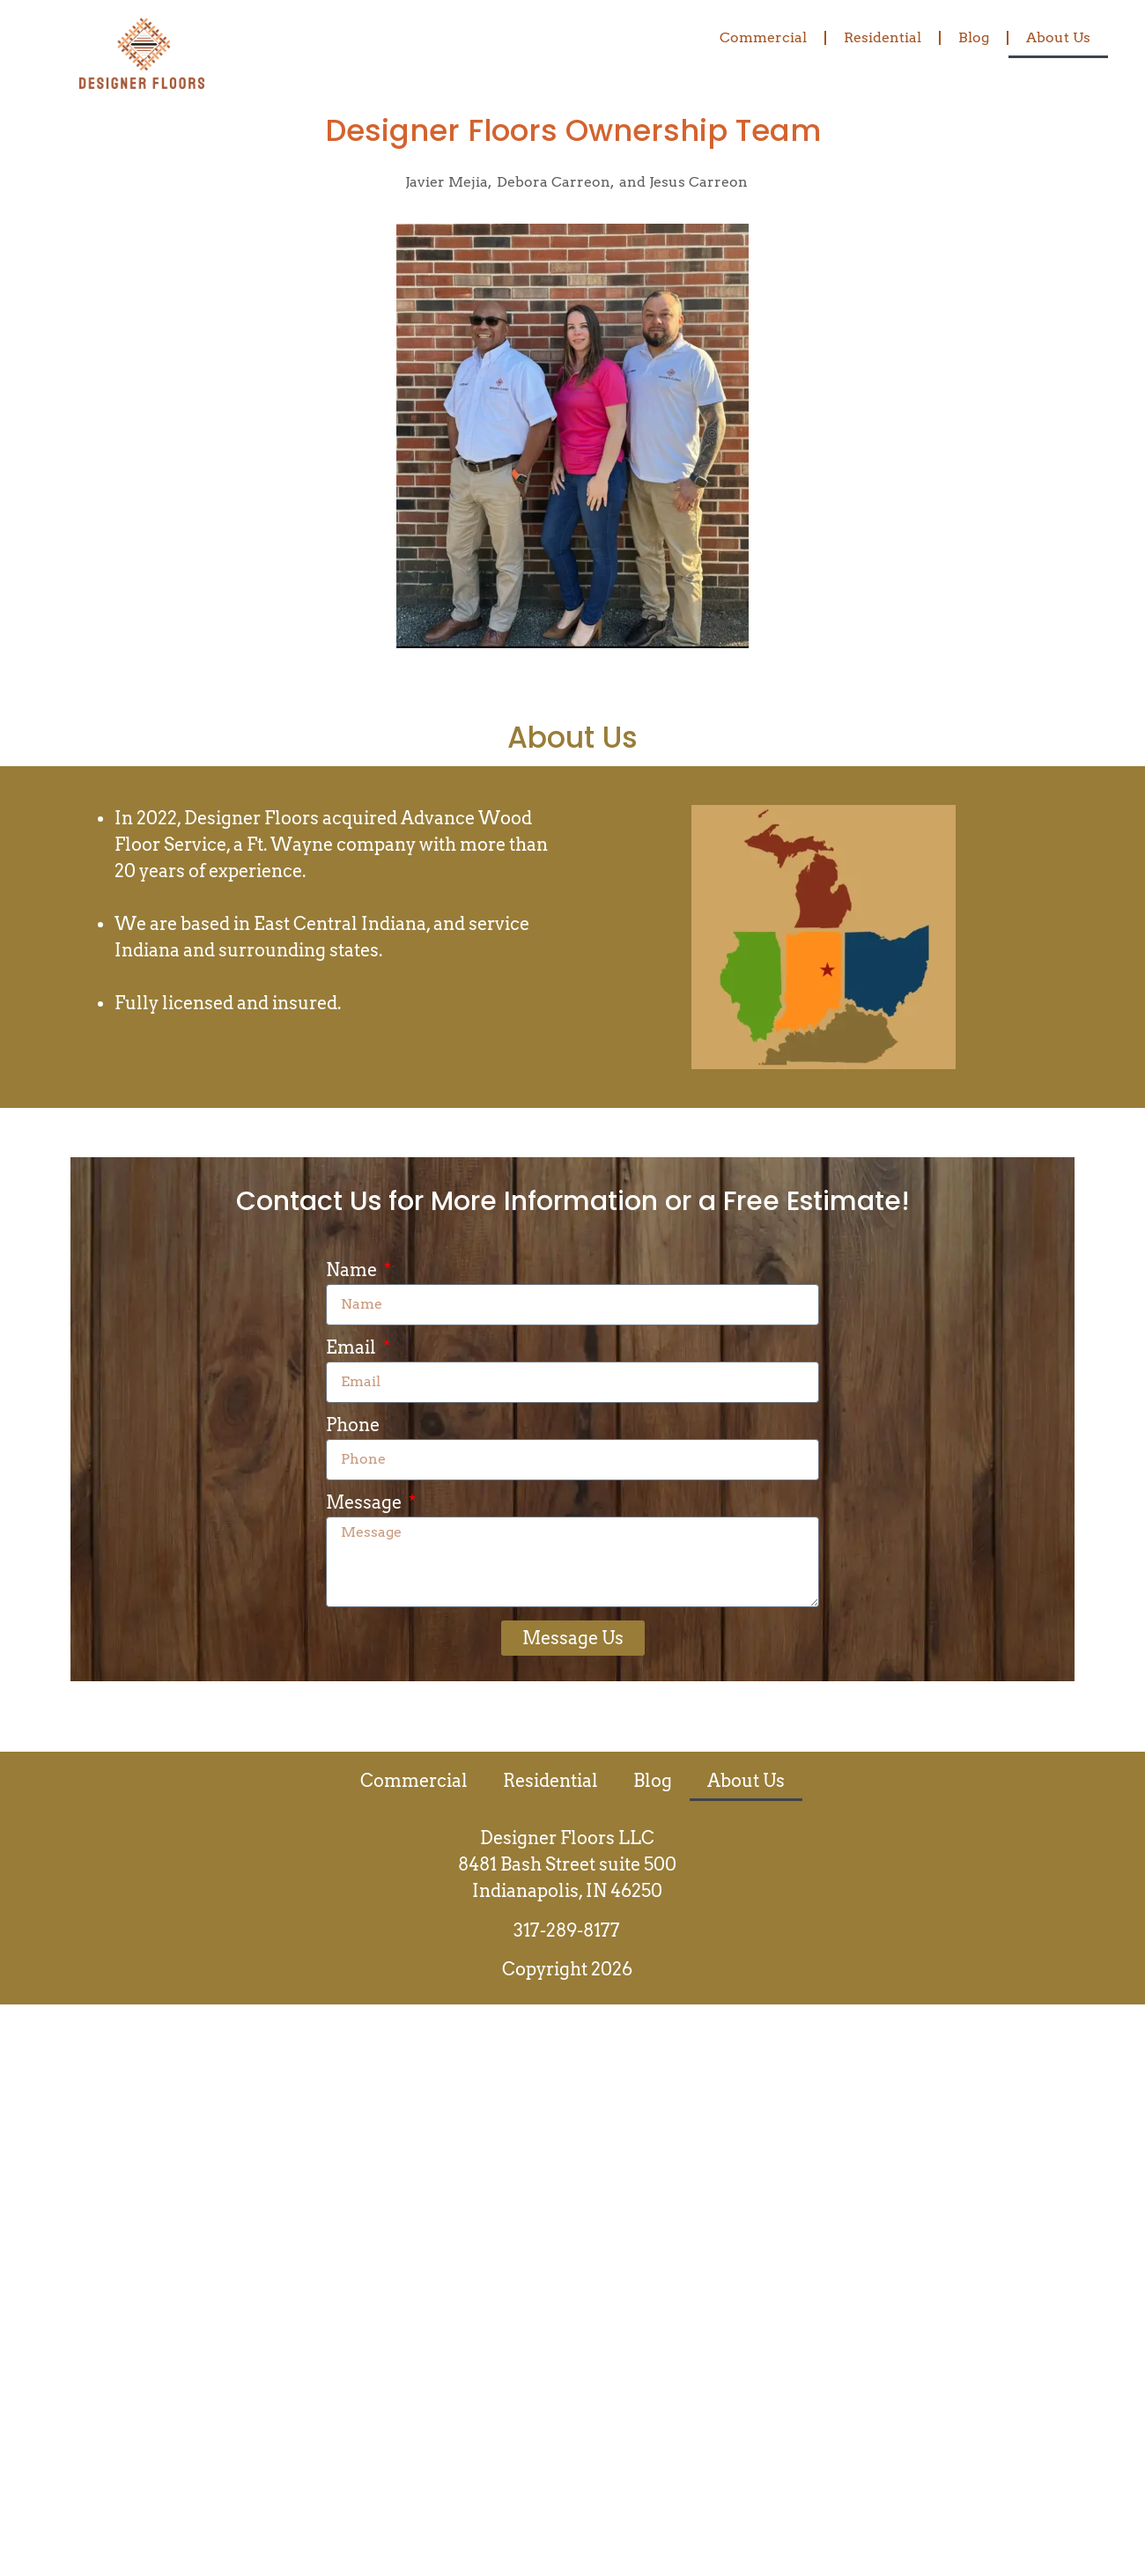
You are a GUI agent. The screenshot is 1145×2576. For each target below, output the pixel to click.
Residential (882, 37)
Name (353, 1271)
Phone (353, 1426)
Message (365, 1503)
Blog (973, 37)
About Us (1058, 37)
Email (353, 1348)
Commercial (763, 37)
